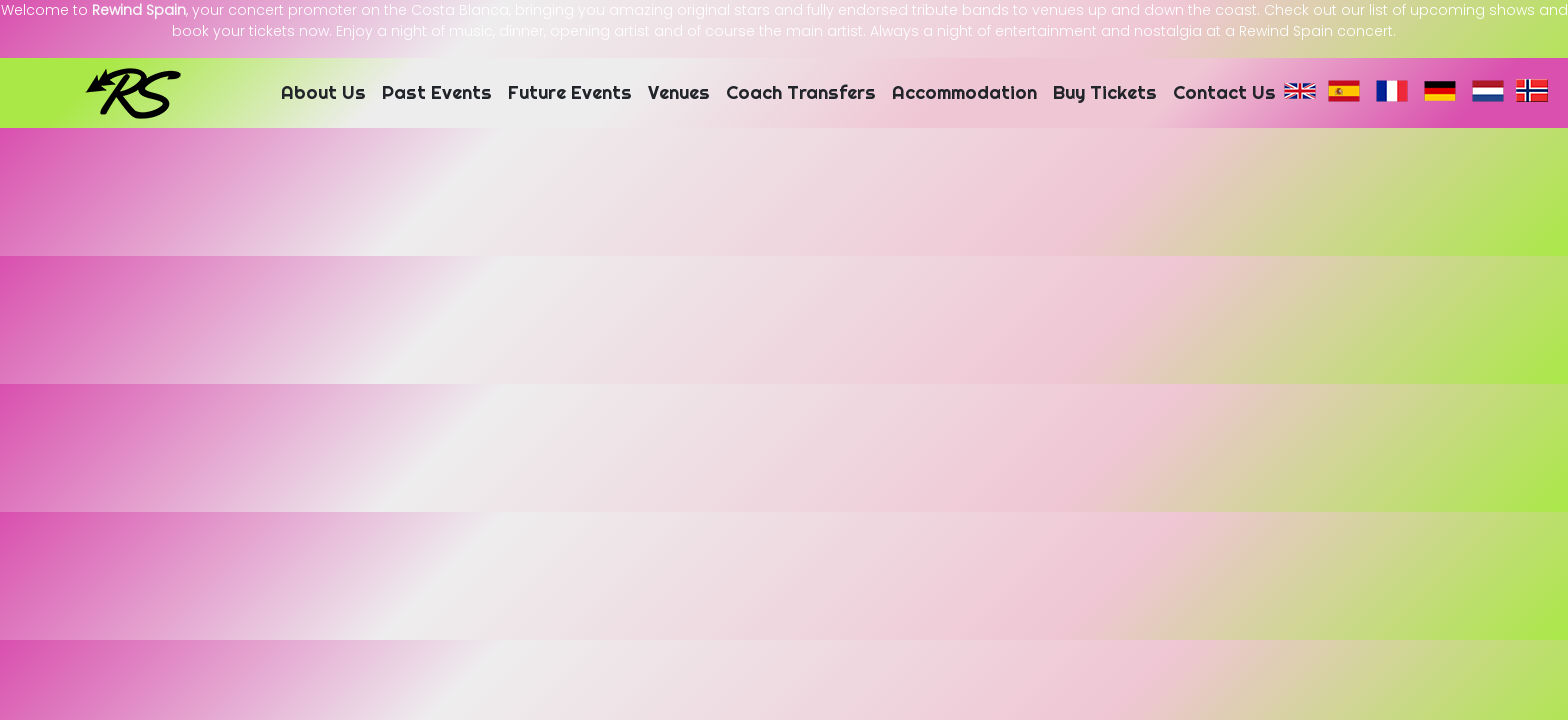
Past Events (437, 92)
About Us (323, 92)
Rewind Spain (139, 10)
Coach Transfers (801, 92)
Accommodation (964, 92)
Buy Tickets (1105, 92)
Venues (679, 92)
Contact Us (1224, 92)
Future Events (570, 92)
